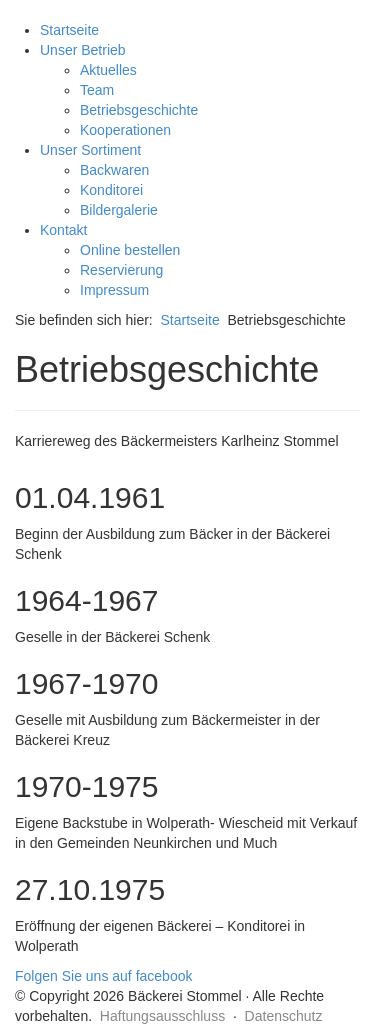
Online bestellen (130, 250)
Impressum (114, 290)
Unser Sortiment (90, 150)
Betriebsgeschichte (139, 110)
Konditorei (111, 190)
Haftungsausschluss (162, 1016)
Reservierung (121, 270)
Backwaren (114, 170)
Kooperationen (125, 130)
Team (97, 90)
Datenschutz (284, 1016)
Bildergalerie (119, 210)
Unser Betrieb (83, 50)
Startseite (69, 30)
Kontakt (63, 230)
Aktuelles (108, 70)
